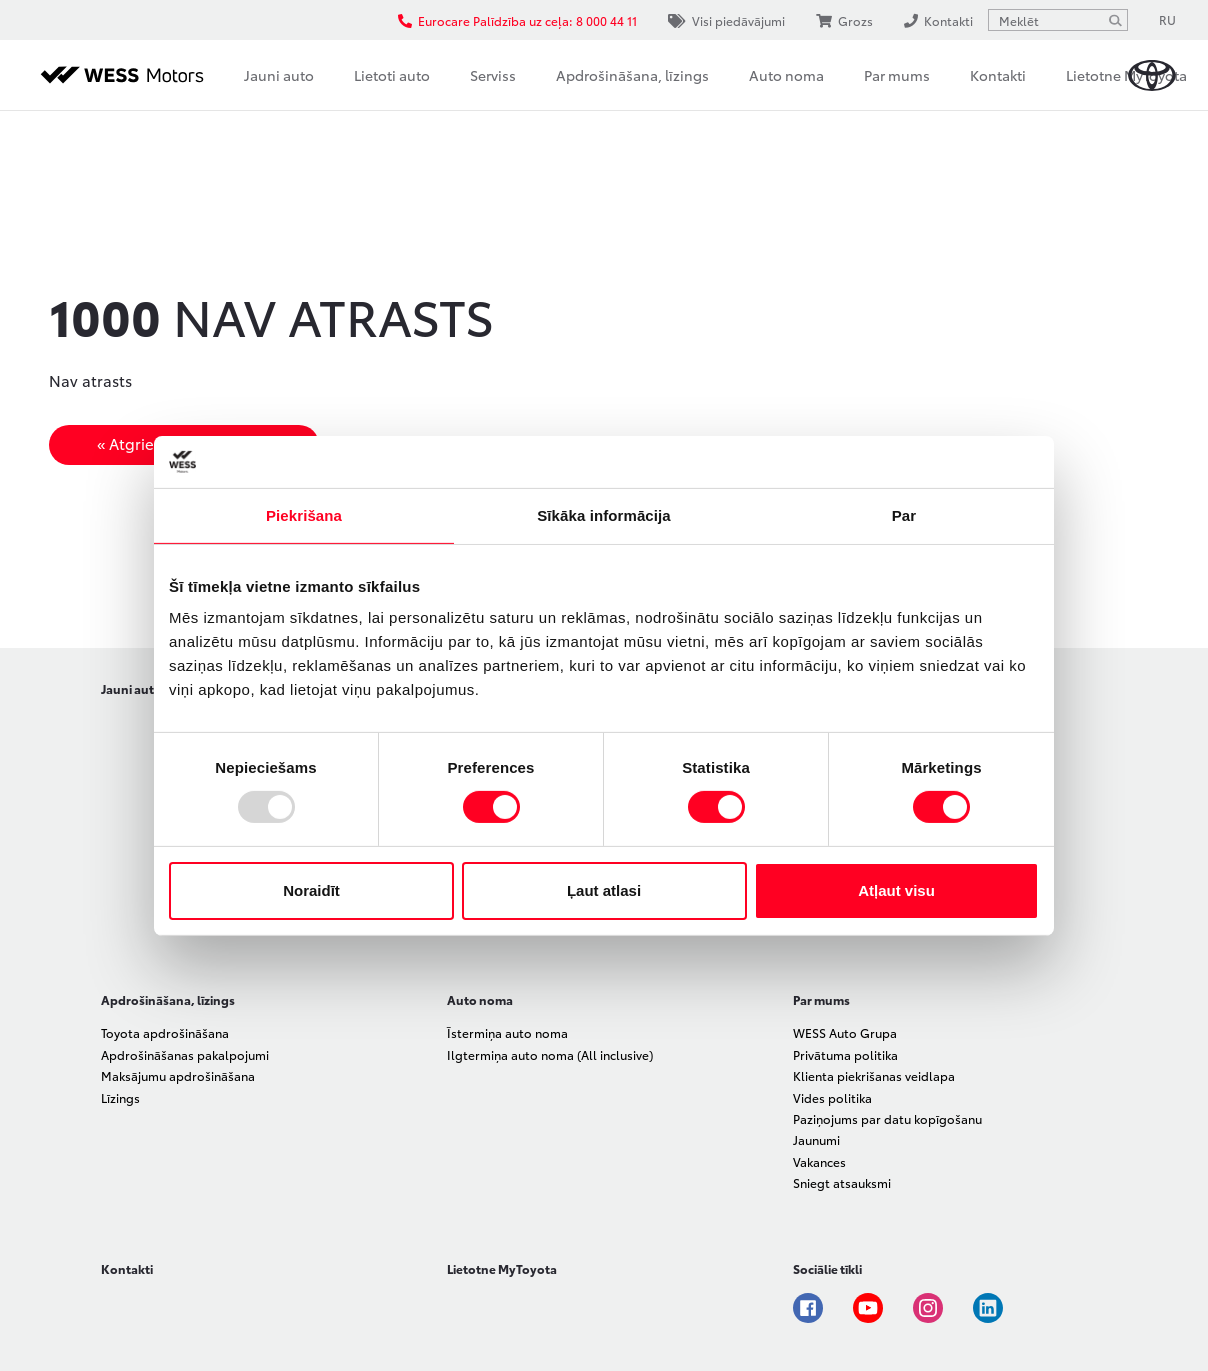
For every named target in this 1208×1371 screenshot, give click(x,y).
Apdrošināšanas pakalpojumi (185, 1054)
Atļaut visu (896, 890)
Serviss (493, 75)
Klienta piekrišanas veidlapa (874, 1075)
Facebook (808, 1308)
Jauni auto (279, 75)
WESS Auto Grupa (845, 1032)
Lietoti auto (392, 75)
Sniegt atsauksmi (842, 1182)
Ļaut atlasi (604, 890)
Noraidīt (311, 890)
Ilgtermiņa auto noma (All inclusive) (550, 1054)
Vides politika (832, 1097)
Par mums (897, 75)
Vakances (819, 1161)
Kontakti (998, 75)
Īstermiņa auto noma (507, 1032)
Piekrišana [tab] (304, 515)
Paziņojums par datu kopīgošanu (887, 1118)
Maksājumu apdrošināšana (178, 1075)
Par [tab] (904, 515)
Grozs (844, 20)
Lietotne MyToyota (1126, 75)
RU (1167, 19)
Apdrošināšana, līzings (632, 75)
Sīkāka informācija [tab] (604, 515)
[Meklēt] (1115, 20)
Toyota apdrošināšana (165, 1032)
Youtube (868, 1308)
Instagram (928, 1308)
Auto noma (786, 75)
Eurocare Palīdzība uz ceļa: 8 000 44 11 (517, 20)
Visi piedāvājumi (726, 20)
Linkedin (988, 1308)
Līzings (120, 1097)
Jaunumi (816, 1139)
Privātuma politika (845, 1054)
